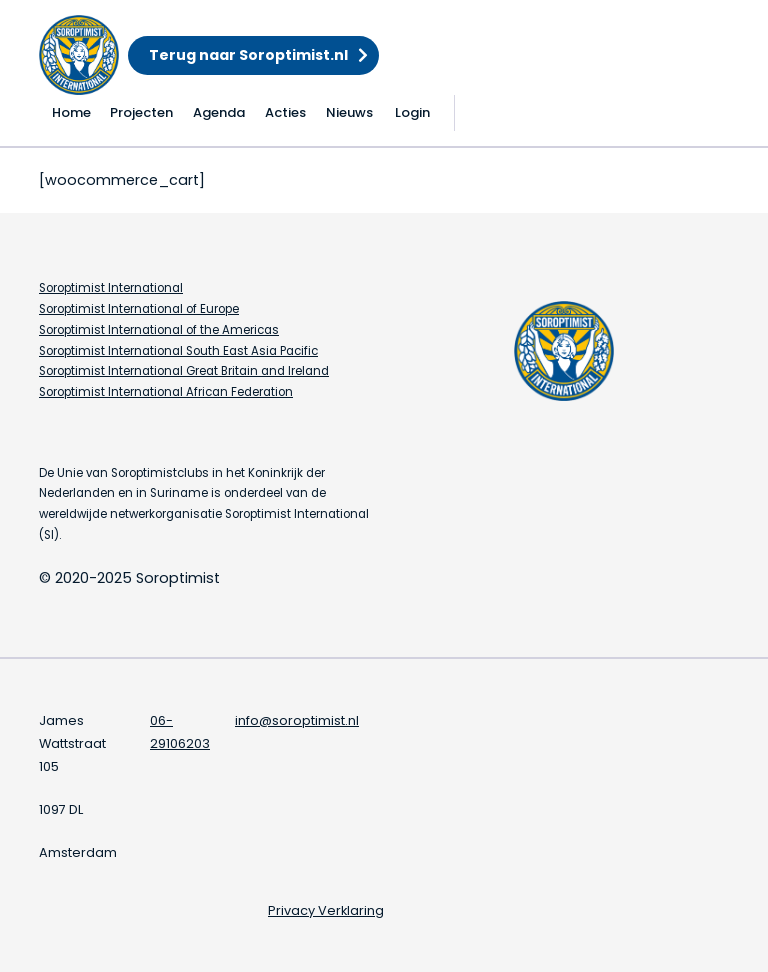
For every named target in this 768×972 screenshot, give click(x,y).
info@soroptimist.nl (297, 720)
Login (412, 112)
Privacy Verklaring (326, 910)
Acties (285, 112)
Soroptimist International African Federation (166, 392)
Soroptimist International (111, 288)
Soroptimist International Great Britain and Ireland (184, 371)
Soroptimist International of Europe (139, 309)
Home (71, 112)
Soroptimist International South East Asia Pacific (178, 351)
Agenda (219, 112)
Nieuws (349, 112)
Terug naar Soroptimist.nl (248, 55)
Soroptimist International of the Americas (159, 330)
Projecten (141, 112)
